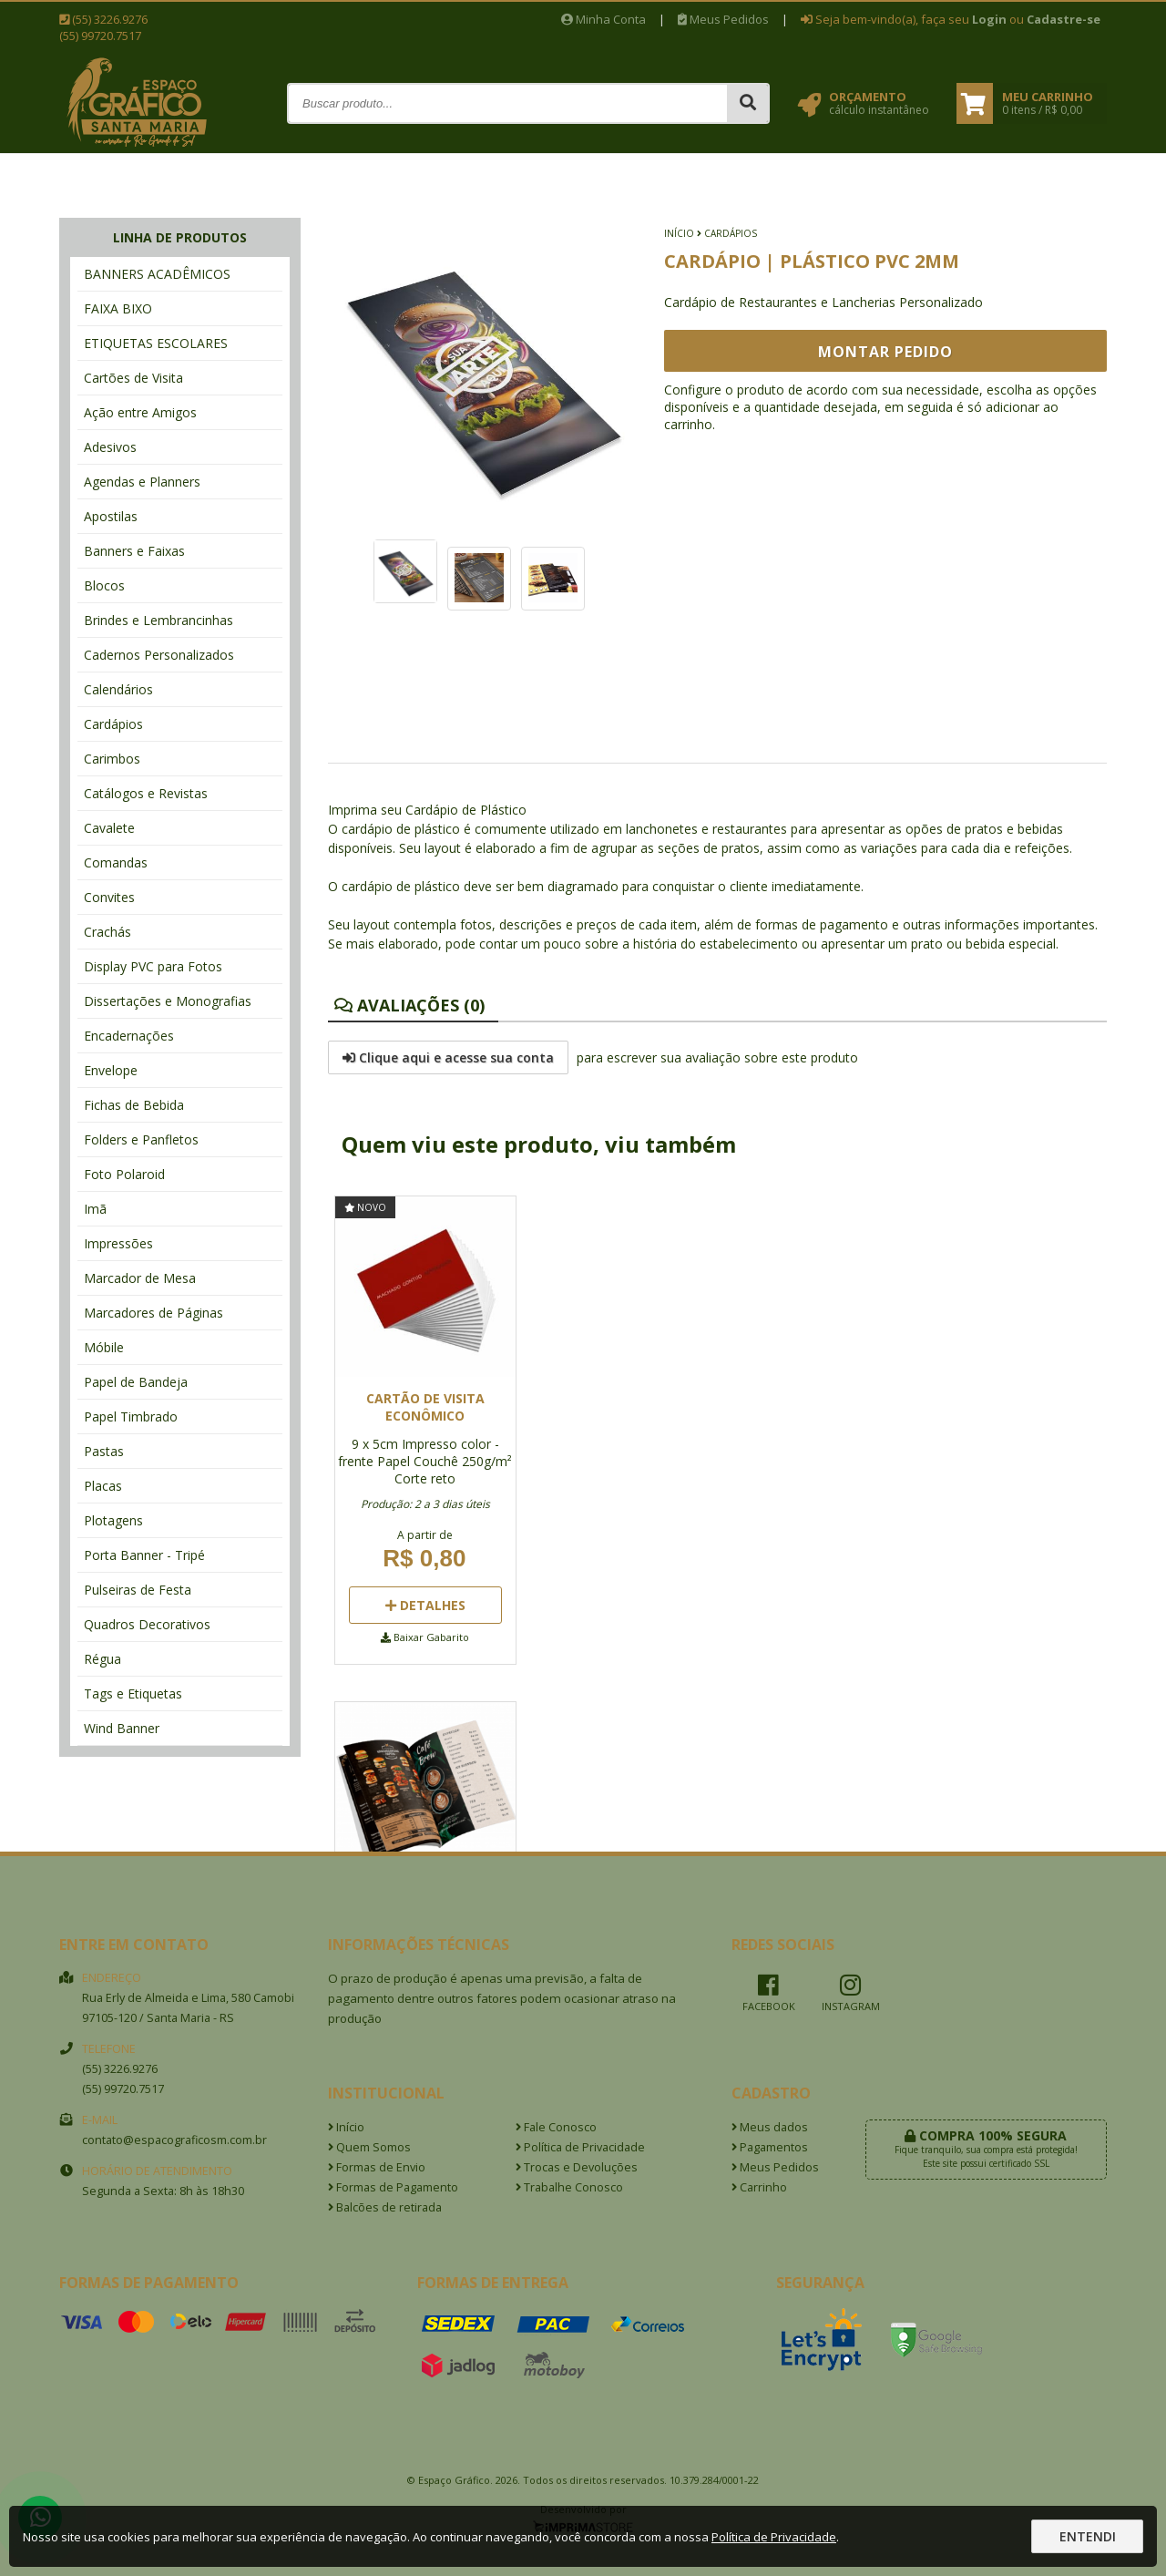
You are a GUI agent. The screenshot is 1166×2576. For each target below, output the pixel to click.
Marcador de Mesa (140, 1278)
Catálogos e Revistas (146, 793)
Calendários (118, 689)
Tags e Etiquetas (133, 1693)
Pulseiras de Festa (137, 1589)
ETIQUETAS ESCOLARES (156, 343)
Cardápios (113, 724)
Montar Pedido (885, 352)
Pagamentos (769, 2147)
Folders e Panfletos (141, 1139)
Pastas (104, 1451)
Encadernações (129, 1035)
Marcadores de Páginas (153, 1312)
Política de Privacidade (580, 2147)
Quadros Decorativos (147, 1624)
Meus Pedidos (723, 19)
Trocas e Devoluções (577, 2167)
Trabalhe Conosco (569, 2187)
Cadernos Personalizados (159, 654)
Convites (109, 897)
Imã (95, 1208)
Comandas (116, 862)
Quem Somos (369, 2147)
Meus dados (769, 2127)
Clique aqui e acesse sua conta (448, 1057)
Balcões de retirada (385, 2207)
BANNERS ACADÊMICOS (157, 273)
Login (989, 19)
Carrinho (759, 2187)
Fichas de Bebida (134, 1105)
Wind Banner (121, 1728)
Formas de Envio (376, 2167)
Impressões (118, 1243)
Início (679, 233)
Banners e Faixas (134, 550)
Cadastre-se (1063, 19)
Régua (102, 1659)
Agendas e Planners (142, 481)
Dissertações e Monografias (167, 1001)
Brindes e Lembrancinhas (158, 620)
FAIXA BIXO (118, 308)
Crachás (107, 931)
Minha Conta (603, 19)
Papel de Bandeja (136, 1382)
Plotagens (113, 1520)
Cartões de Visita (133, 377)
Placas (103, 1485)
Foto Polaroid (124, 1174)
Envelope (111, 1070)
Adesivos (110, 447)
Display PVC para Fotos (153, 966)
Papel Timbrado (131, 1416)
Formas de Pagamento (393, 2187)
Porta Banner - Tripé (144, 1555)
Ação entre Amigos (140, 412)
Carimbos (112, 758)
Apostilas (111, 516)
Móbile (104, 1347)
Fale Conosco (556, 2127)
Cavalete (109, 827)
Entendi (1087, 2536)
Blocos (104, 585)
